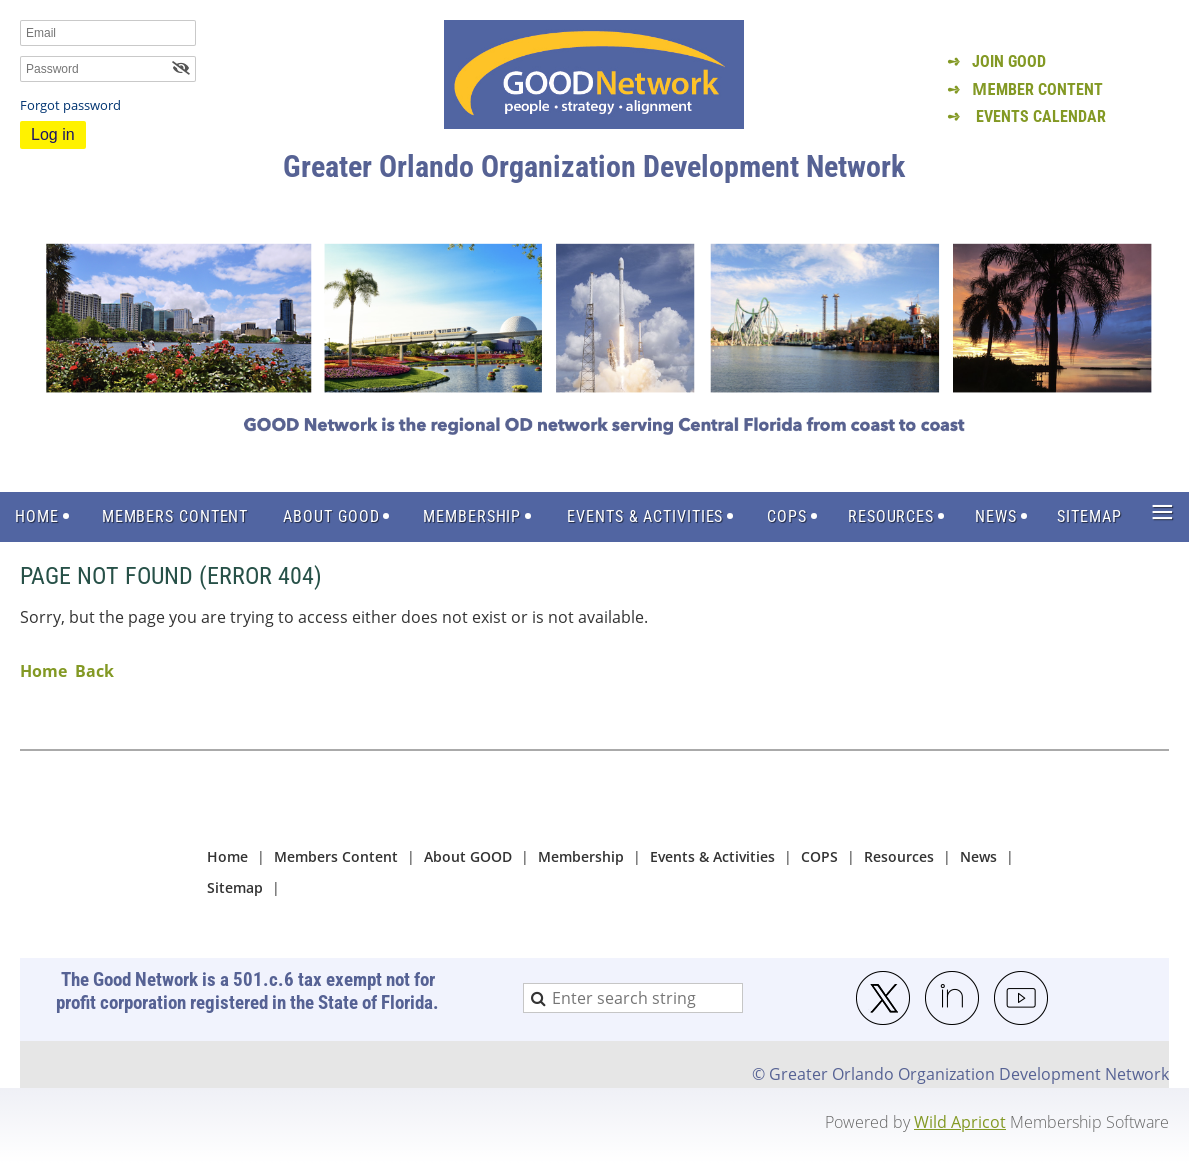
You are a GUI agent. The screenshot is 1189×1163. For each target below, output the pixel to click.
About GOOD (468, 856)
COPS (819, 856)
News (978, 856)
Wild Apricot (960, 1122)
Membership (581, 856)
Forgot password (70, 105)
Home (43, 671)
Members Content (336, 856)
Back (94, 671)
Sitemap (235, 887)
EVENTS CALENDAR (1041, 116)
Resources (899, 856)
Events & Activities (712, 856)
